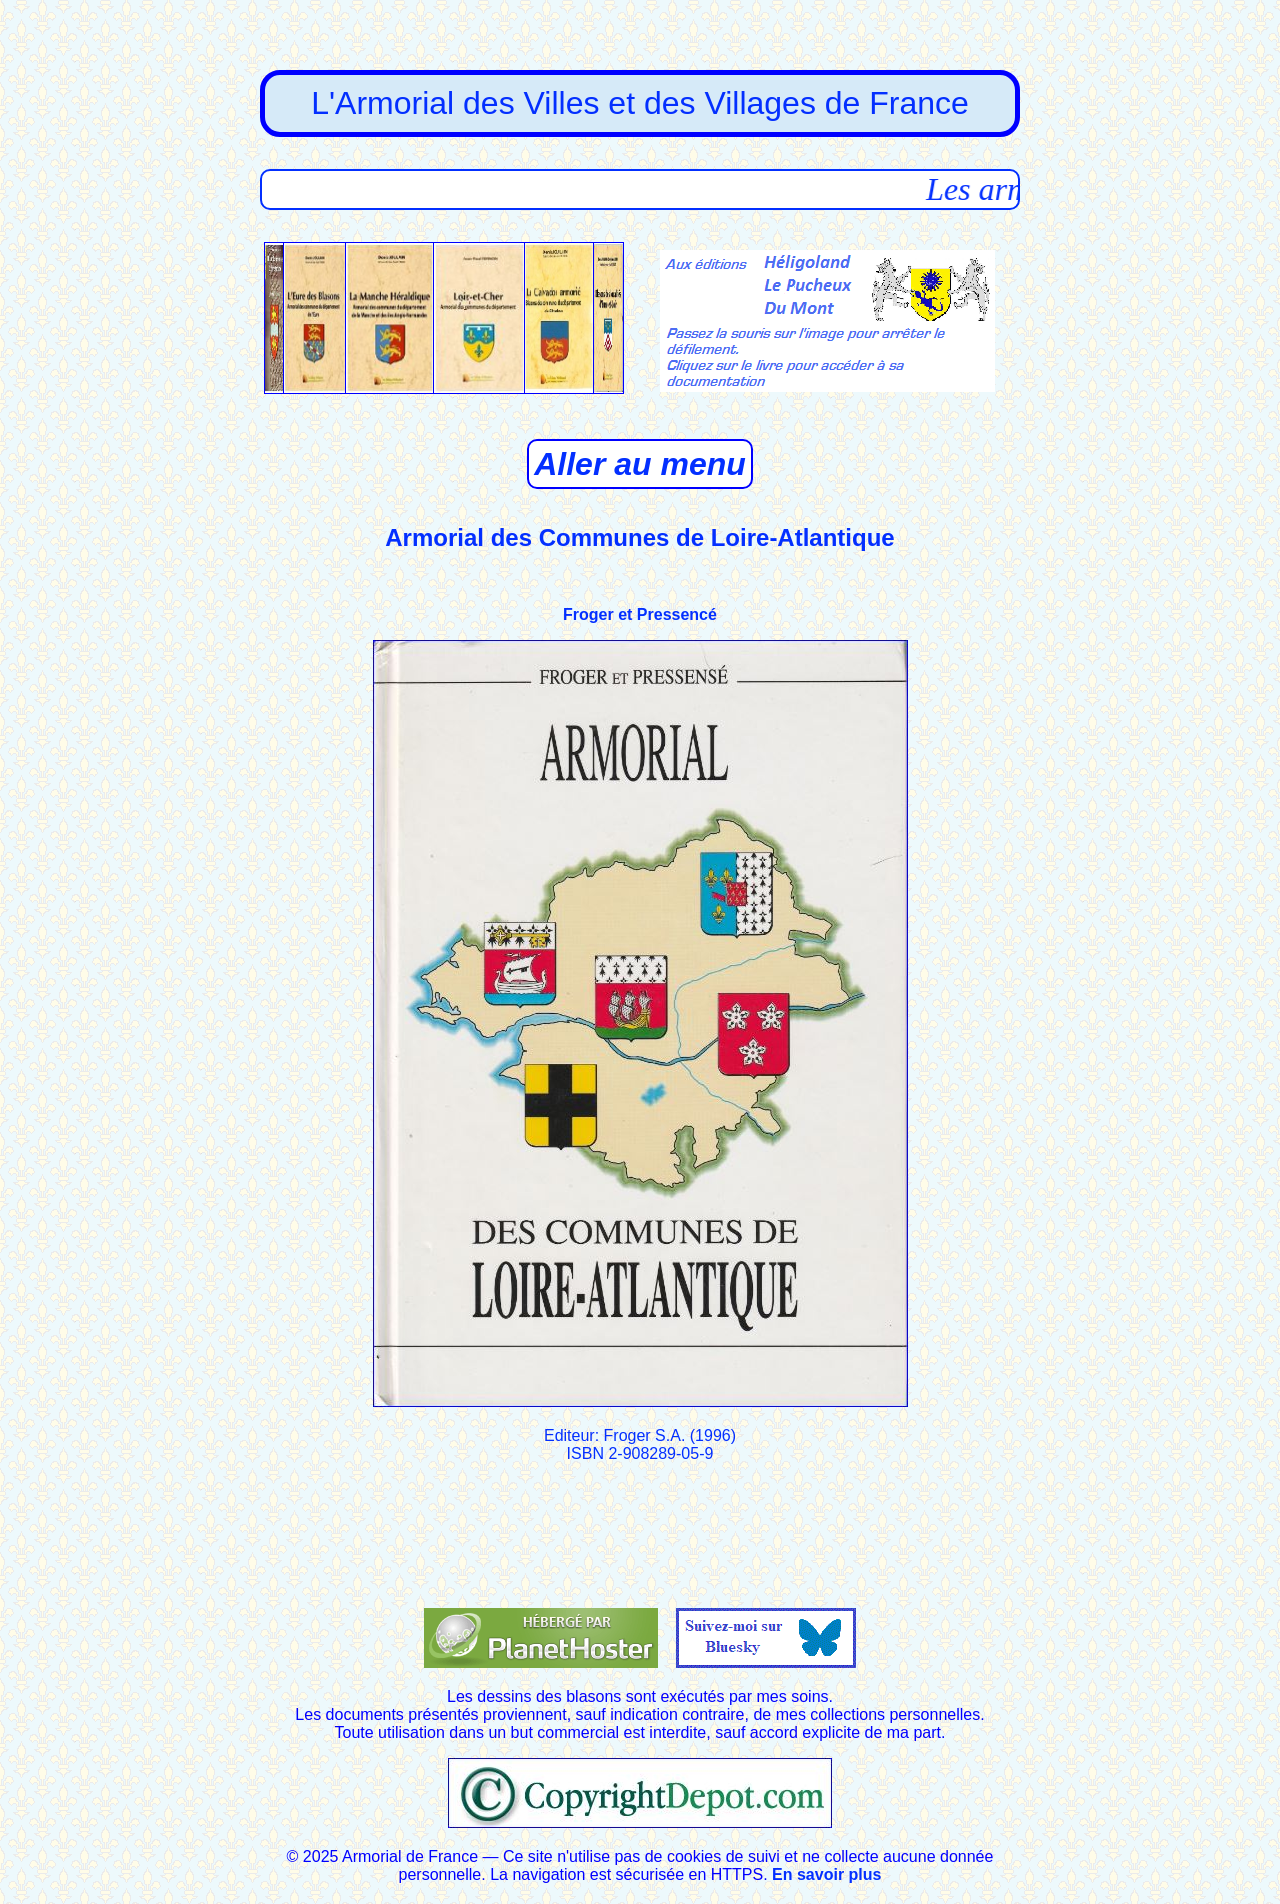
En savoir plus (826, 1874)
